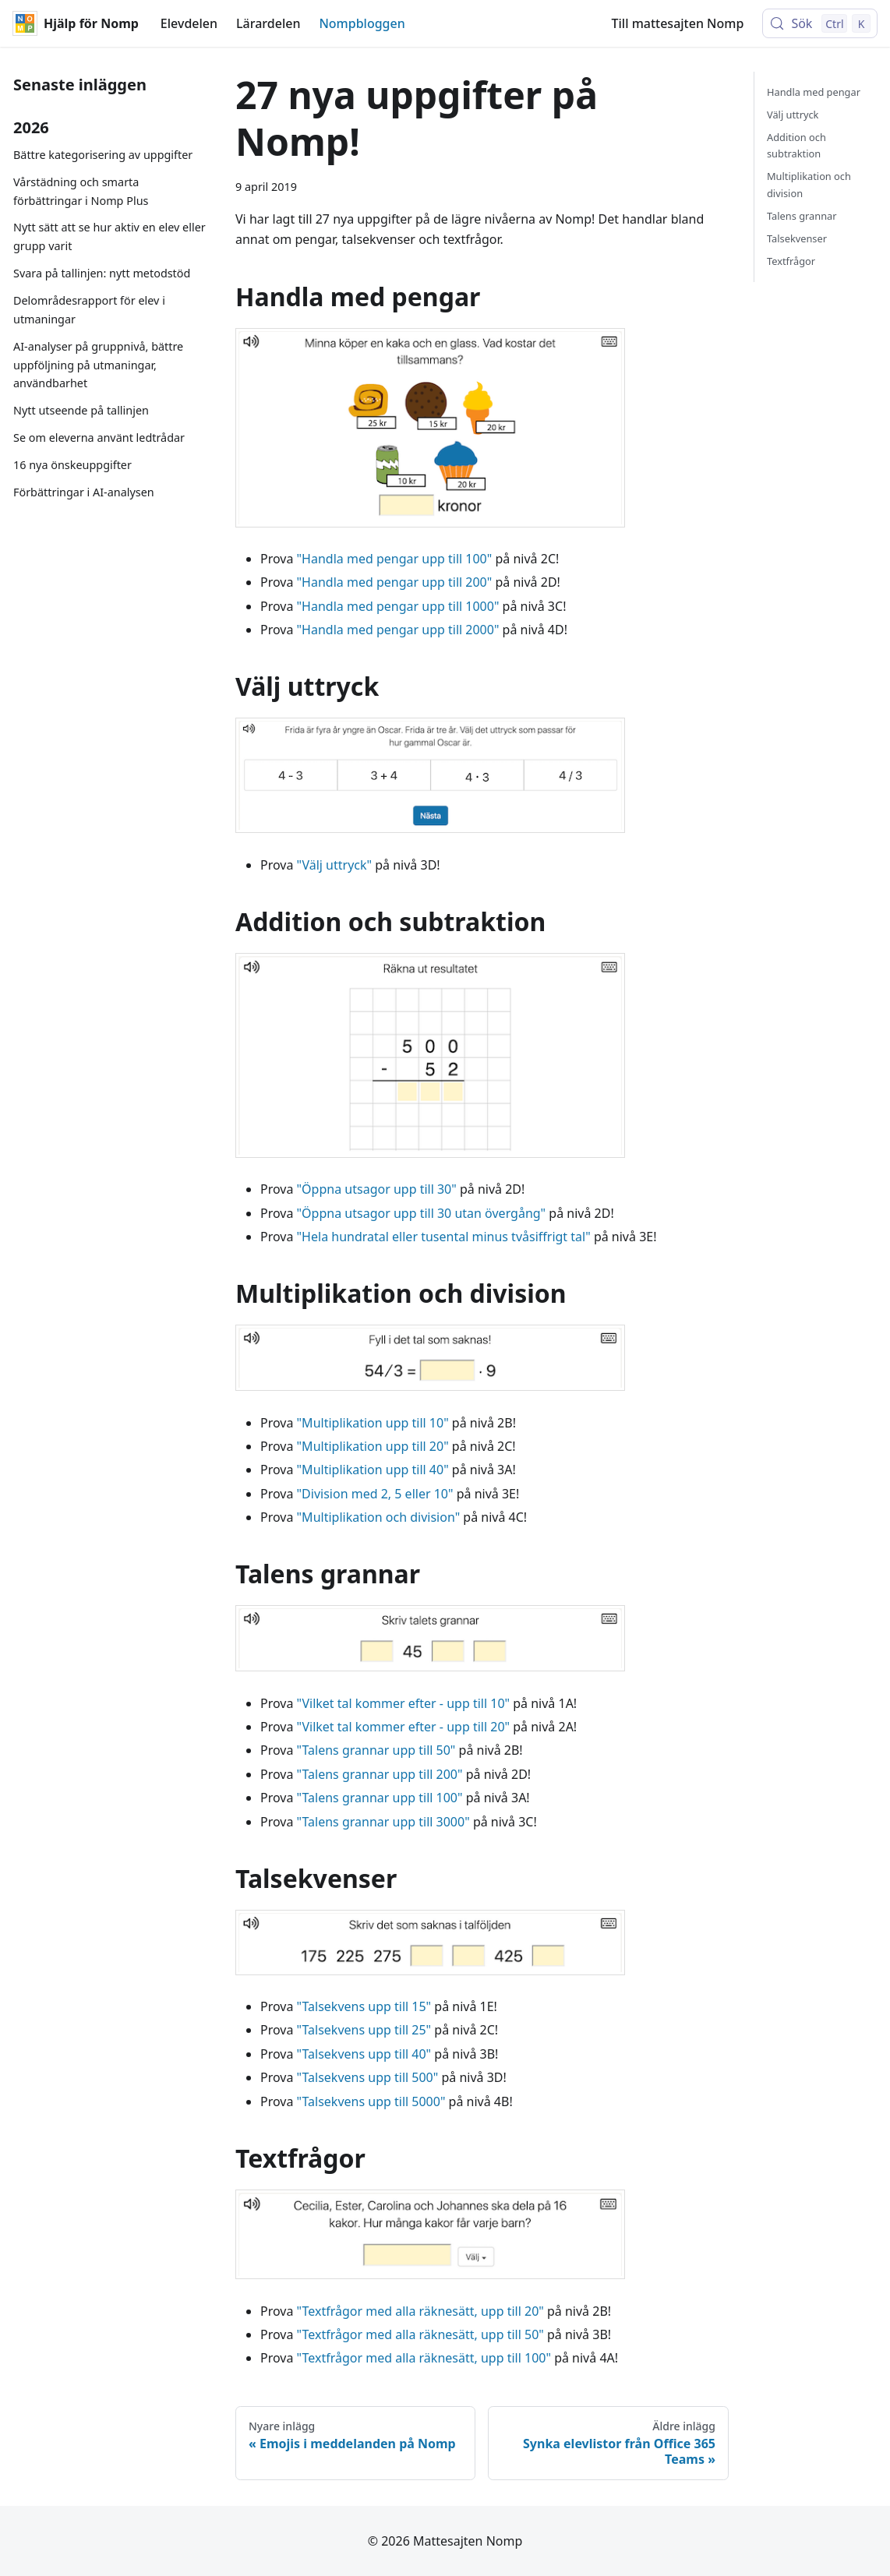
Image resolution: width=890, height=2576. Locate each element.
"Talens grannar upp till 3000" (383, 1821)
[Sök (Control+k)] (820, 23)
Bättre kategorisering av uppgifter (102, 154)
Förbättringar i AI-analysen (83, 492)
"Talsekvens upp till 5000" (371, 2101)
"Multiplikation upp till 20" (373, 1446)
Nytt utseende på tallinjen (81, 410)
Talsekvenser (797, 238)
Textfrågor (791, 261)
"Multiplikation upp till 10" (373, 1422)
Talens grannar (802, 216)
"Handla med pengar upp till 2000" (398, 629)
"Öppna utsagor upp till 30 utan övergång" (421, 1213)
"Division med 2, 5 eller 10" (375, 1493)
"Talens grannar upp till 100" (380, 1797)
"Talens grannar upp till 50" (376, 1750)
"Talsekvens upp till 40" (364, 2054)
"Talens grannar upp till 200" (380, 1774)
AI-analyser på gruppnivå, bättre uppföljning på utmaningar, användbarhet (98, 365)
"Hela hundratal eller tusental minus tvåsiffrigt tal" (444, 1236)
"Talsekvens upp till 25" (364, 2029)
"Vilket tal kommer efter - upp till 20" (403, 1726)
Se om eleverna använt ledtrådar (99, 437)
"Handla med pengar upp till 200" (395, 582)
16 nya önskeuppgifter (72, 464)
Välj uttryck (792, 115)
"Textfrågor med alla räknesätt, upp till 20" (420, 2311)
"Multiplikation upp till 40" (373, 1469)
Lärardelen (268, 23)
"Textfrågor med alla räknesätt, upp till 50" (420, 2334)
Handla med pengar (813, 92)
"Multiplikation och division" (379, 1517)
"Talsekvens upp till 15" (364, 2006)
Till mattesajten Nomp (678, 23)
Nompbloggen (361, 23)
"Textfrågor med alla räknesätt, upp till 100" (424, 2357)
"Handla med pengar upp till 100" (395, 558)
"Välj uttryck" (334, 864)
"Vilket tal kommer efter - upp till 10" (403, 1703)
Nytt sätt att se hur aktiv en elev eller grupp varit (109, 236)
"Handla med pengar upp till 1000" (398, 606)
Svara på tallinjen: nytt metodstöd (101, 273)
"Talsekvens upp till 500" (368, 2077)
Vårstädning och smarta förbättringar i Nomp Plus (80, 191)
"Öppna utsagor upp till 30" (377, 1189)
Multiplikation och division (809, 184)
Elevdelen (189, 23)
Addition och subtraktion (796, 145)
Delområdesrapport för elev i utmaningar (89, 309)
